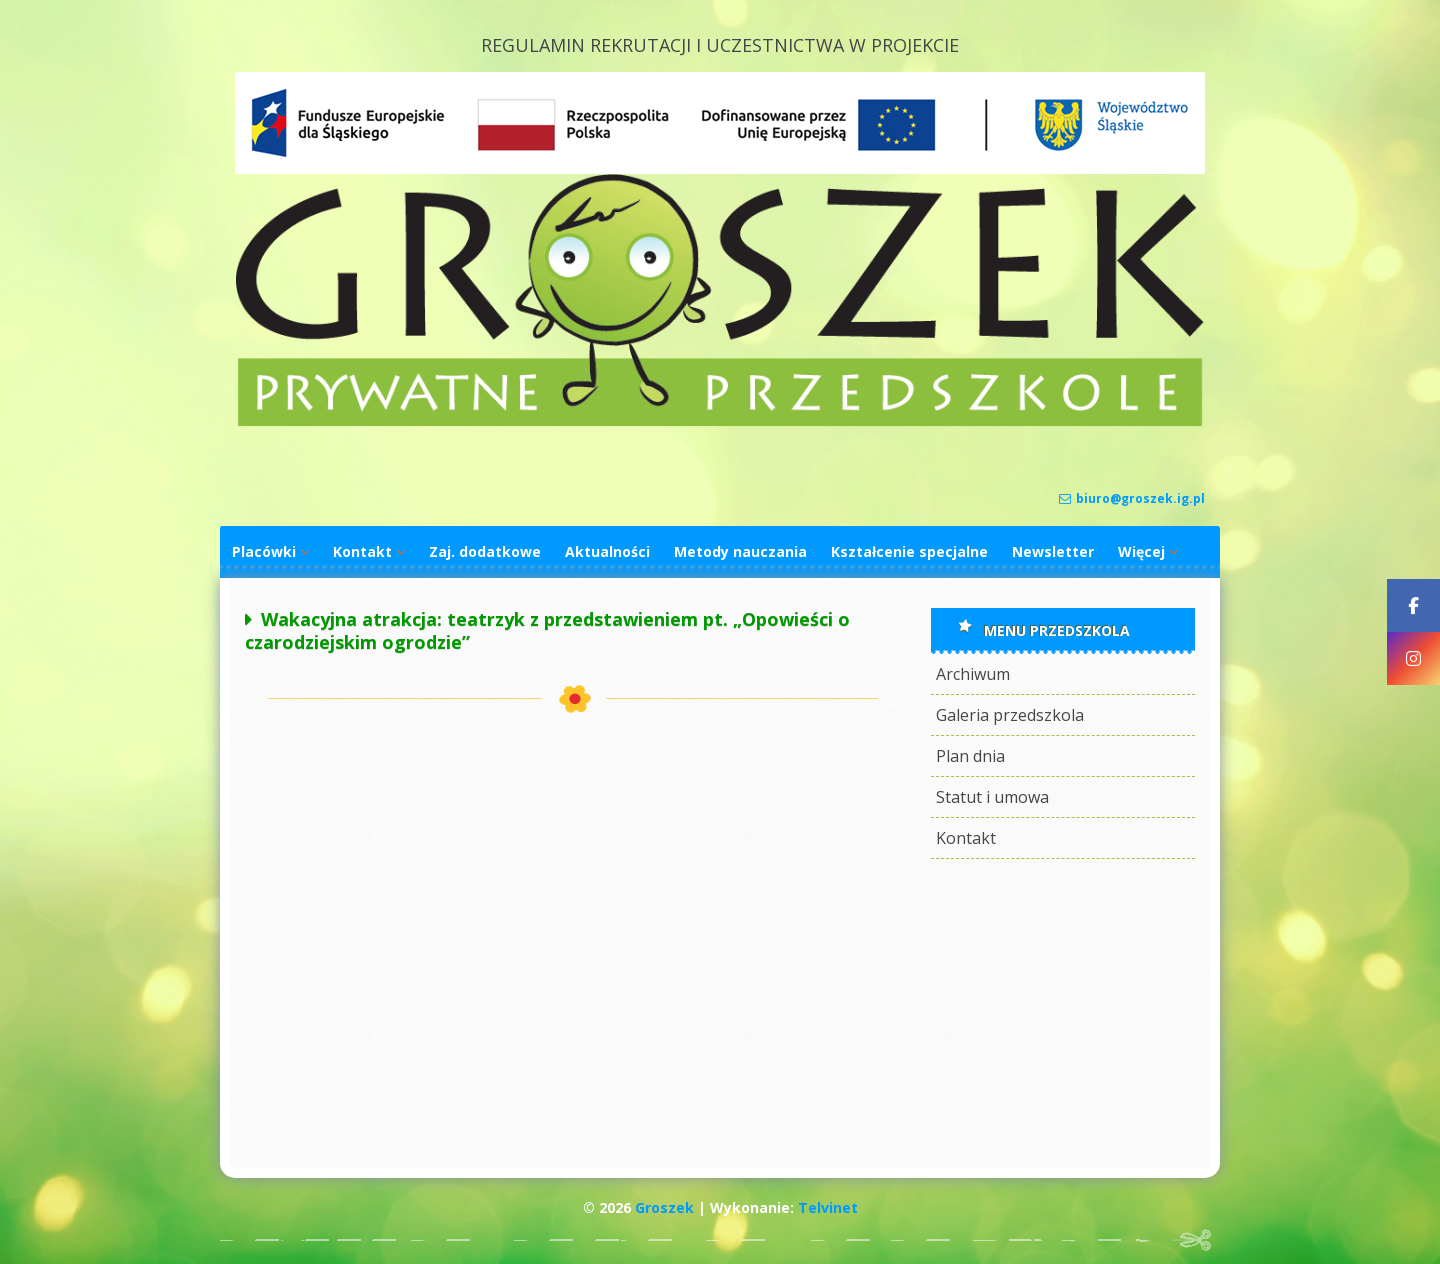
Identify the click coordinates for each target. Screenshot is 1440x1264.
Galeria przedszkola (1010, 715)
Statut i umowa (992, 797)
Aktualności (607, 551)
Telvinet (828, 1207)
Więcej (1141, 551)
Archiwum (973, 674)
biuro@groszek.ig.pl (1132, 498)
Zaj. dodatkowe (485, 551)
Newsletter (1053, 551)
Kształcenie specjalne (909, 551)
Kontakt (362, 551)
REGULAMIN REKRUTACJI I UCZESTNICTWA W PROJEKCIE (720, 45)
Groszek (664, 1207)
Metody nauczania (740, 551)
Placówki (264, 551)
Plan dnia (970, 756)
